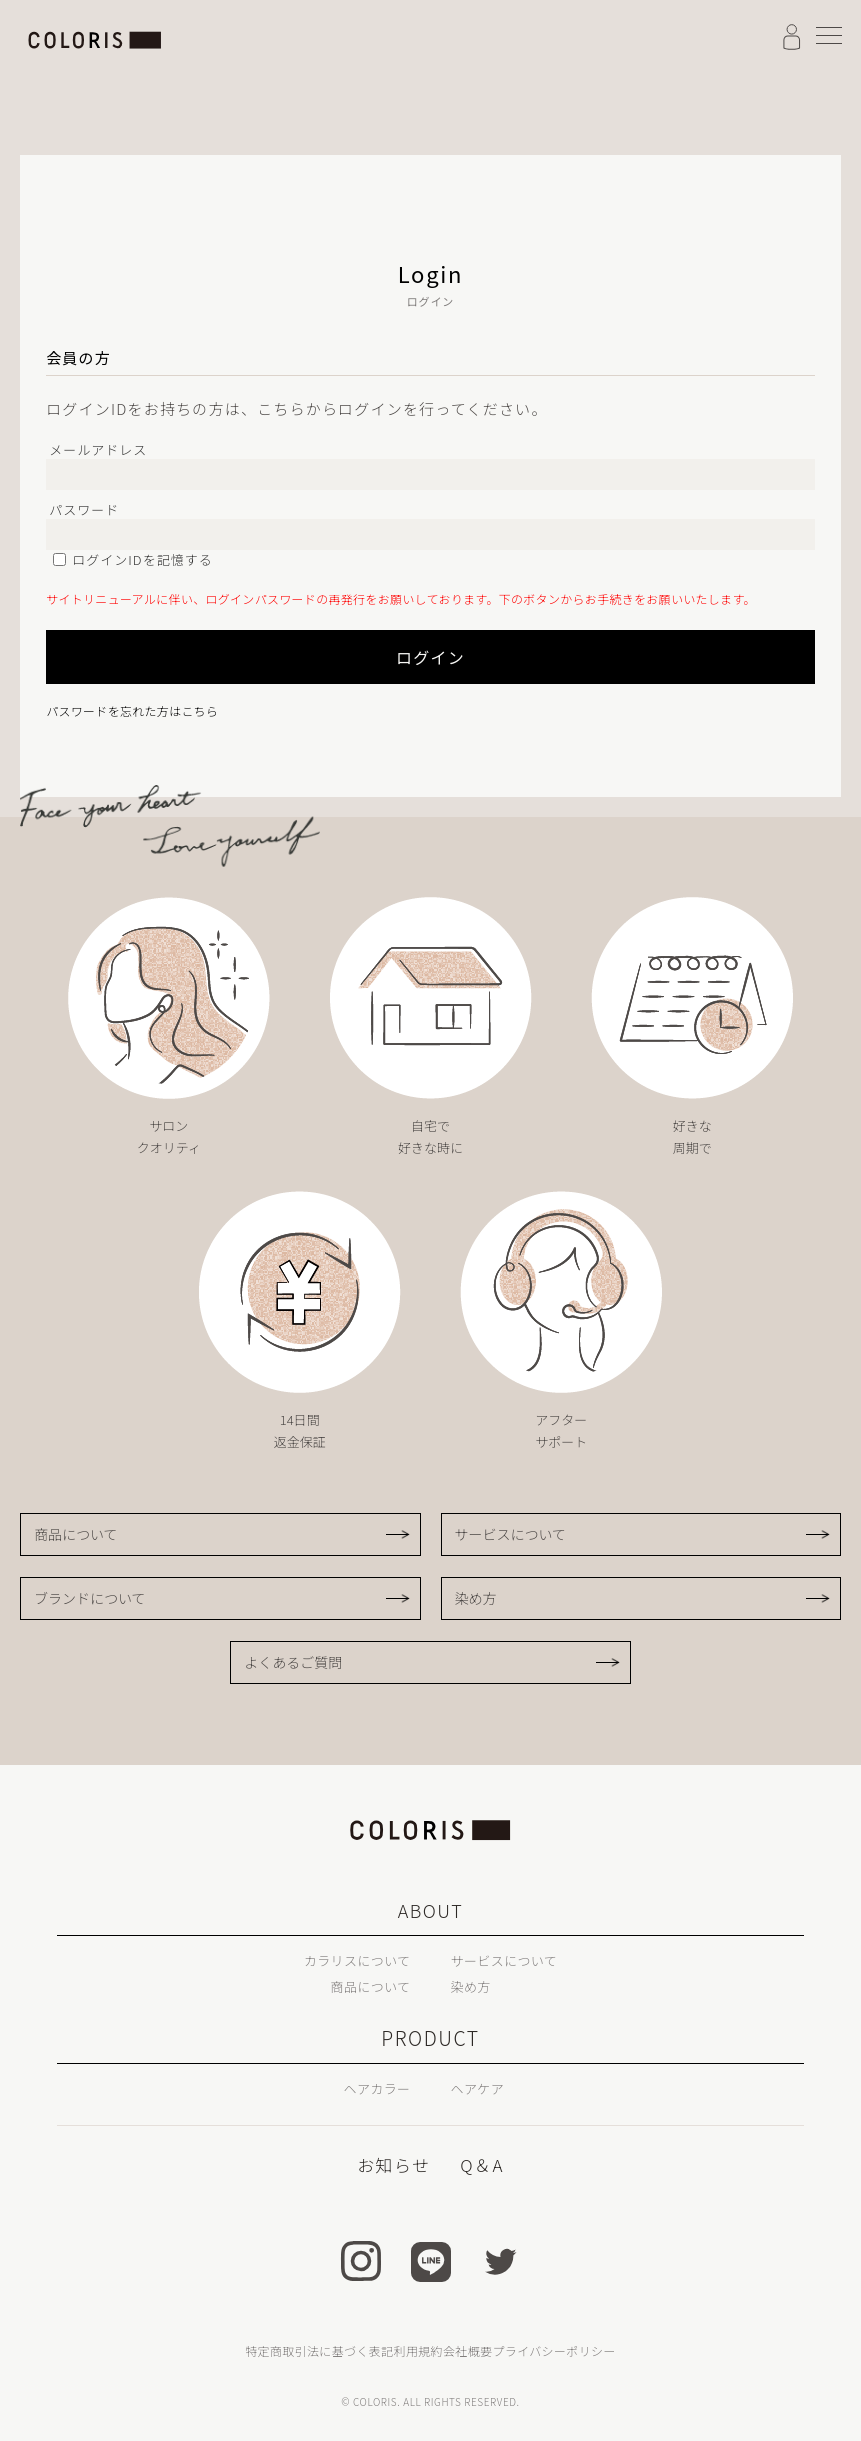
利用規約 (418, 2349)
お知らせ (395, 2164)
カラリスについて (342, 1959)
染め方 (476, 1598)
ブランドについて (90, 1598)
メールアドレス (98, 449)
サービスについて (511, 1534)
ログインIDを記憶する (142, 559)
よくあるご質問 (293, 1662)
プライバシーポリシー (553, 2349)
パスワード (84, 509)
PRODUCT (430, 2038)
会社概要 (467, 2349)
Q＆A (479, 2164)
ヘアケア (485, 2087)
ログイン (315, 657)
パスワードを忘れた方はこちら (132, 710)
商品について (76, 1534)
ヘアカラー (367, 2087)
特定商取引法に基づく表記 (319, 2349)
